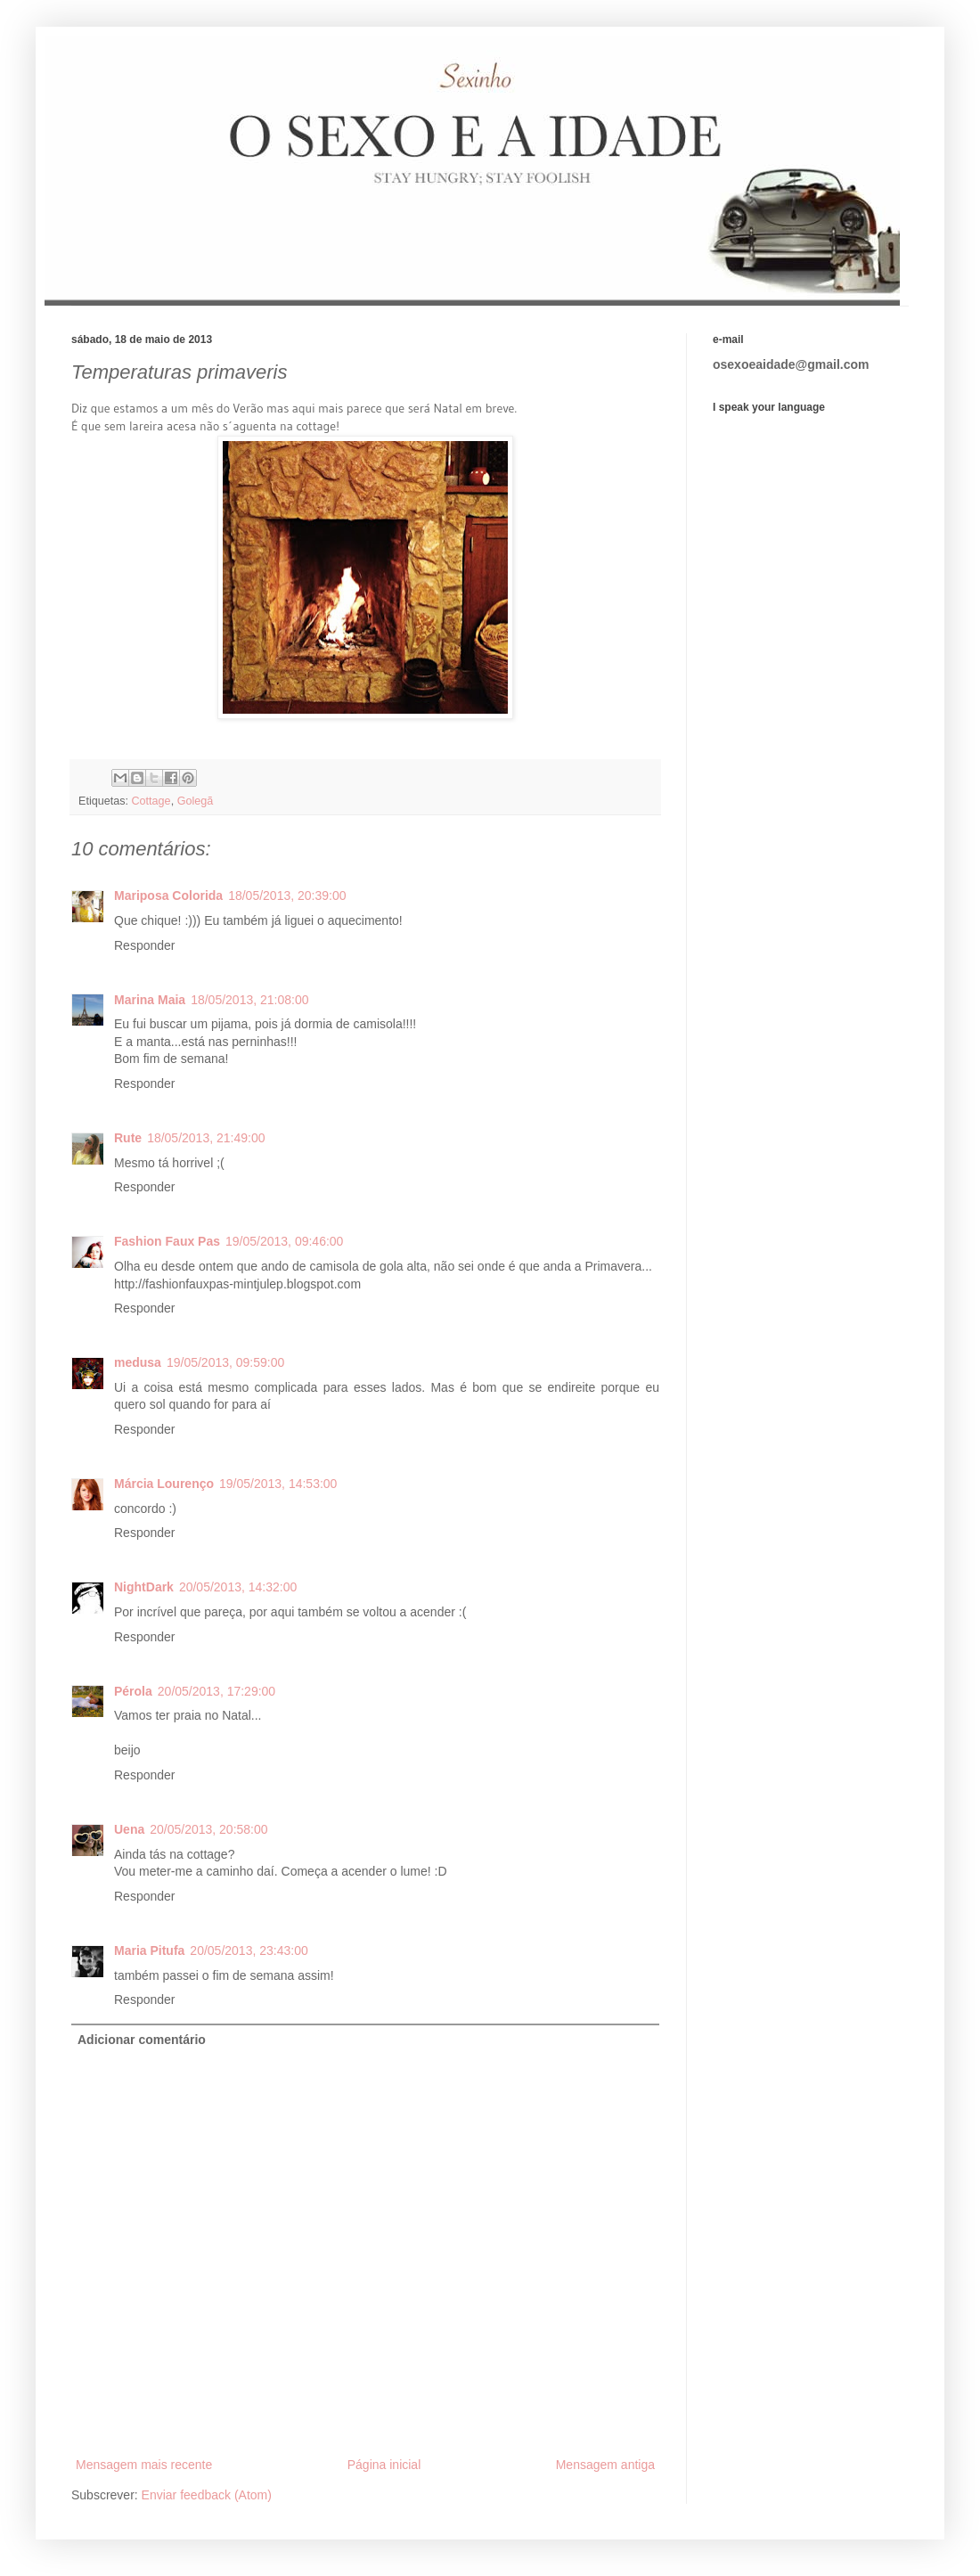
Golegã (195, 801)
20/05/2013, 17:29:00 (216, 1691)
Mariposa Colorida (168, 895)
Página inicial (384, 2464)
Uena (129, 1829)
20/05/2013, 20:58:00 (208, 1829)
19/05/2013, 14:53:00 (278, 1483)
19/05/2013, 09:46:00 (284, 1241)
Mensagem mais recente (144, 2464)
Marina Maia (149, 1000)
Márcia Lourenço (164, 1483)
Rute (128, 1138)
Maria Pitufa (149, 1950)
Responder (145, 945)
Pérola (133, 1691)
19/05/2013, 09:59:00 (225, 1362)
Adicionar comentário (142, 2039)
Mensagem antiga (605, 2464)
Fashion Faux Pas (167, 1241)
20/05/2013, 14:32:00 (238, 1587)
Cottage (151, 801)
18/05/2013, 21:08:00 (249, 1000)
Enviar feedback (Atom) (207, 2495)
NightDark (144, 1587)
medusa (137, 1362)
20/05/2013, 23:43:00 (248, 1950)
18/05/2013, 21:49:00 (206, 1138)
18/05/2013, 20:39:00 (287, 895)
